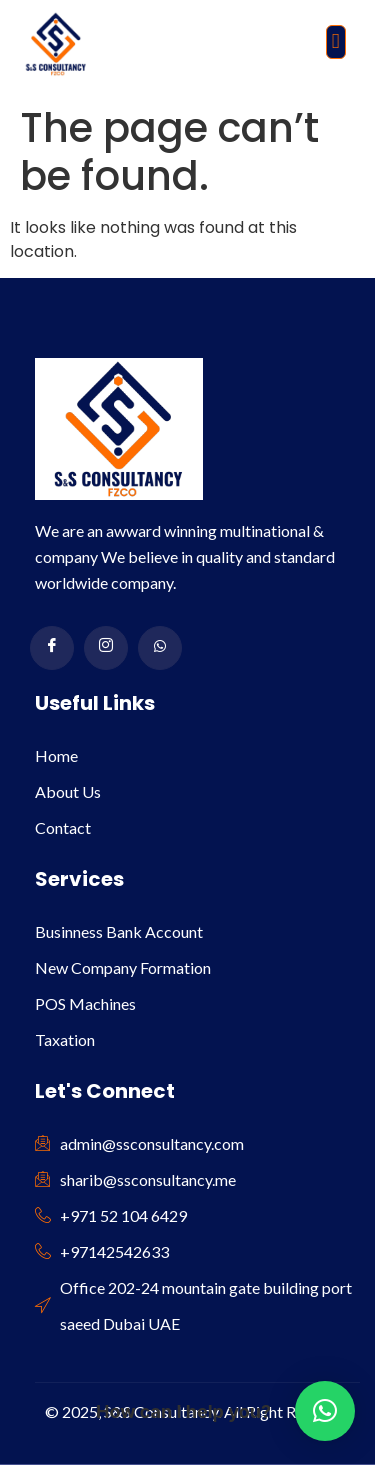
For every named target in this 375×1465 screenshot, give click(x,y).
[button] (336, 42)
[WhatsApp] (160, 648)
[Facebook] (52, 648)
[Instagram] (106, 648)
